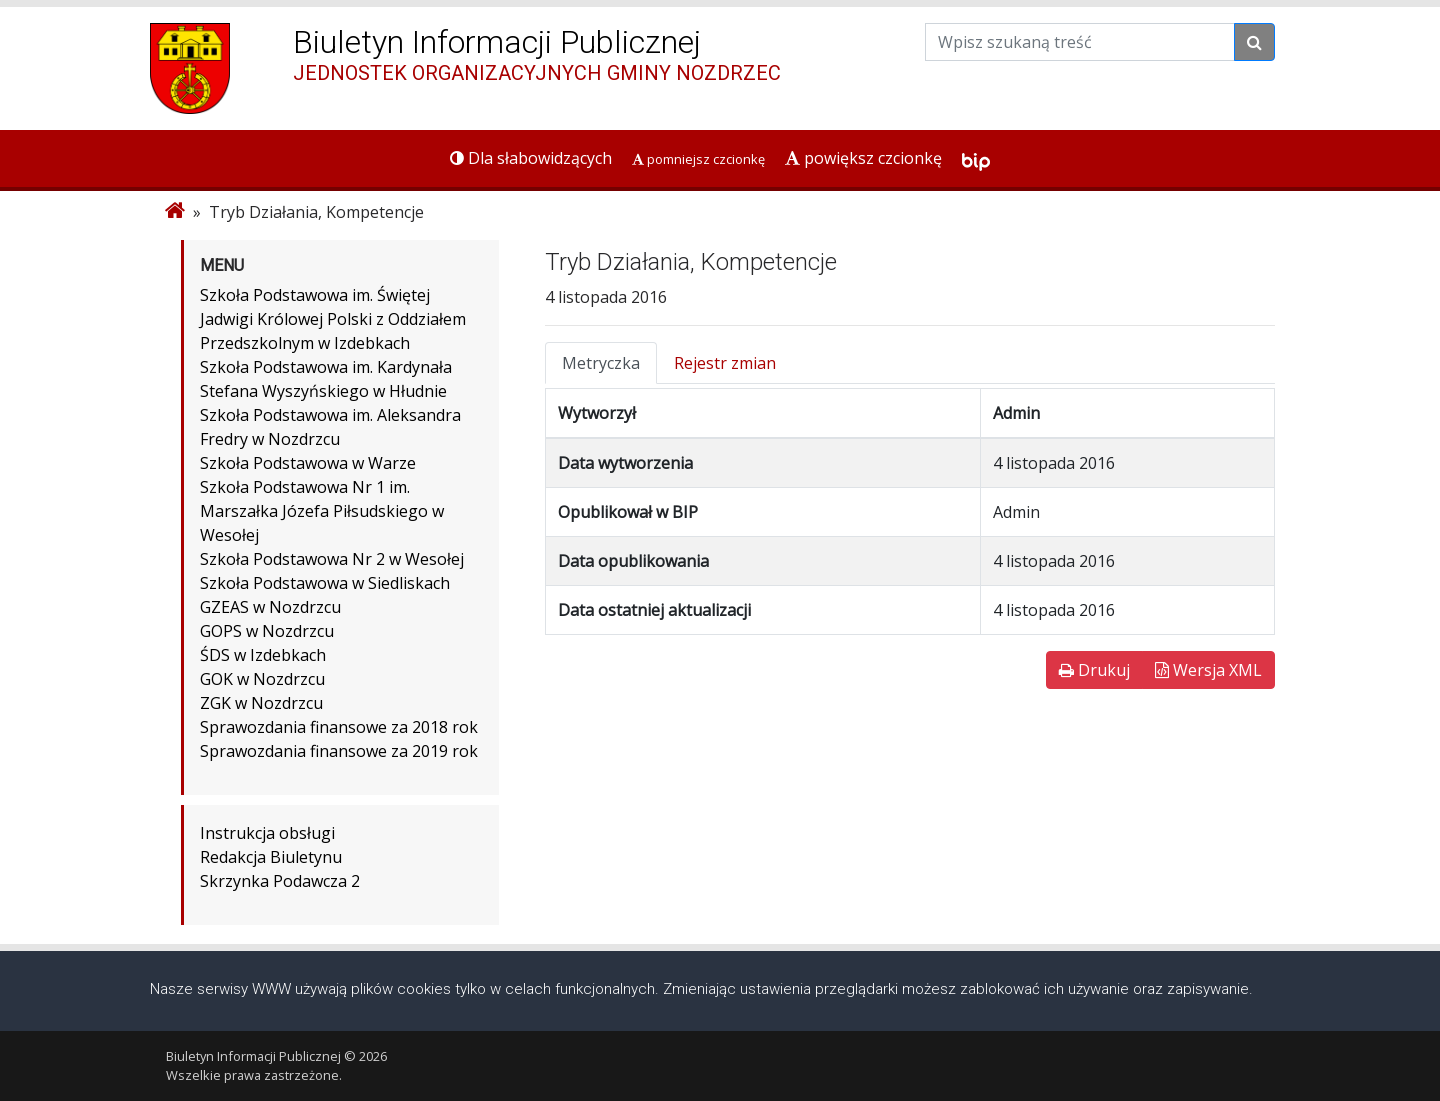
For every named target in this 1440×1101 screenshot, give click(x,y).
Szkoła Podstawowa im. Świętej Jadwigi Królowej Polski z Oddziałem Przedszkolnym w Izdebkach (333, 319)
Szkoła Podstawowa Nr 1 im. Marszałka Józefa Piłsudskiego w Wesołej (322, 511)
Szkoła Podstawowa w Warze (308, 463)
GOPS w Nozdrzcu (267, 631)
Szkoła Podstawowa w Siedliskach (325, 583)
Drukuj (1094, 670)
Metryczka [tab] (601, 363)
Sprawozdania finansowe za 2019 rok (339, 751)
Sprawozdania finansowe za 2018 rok (339, 727)
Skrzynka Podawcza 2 (280, 881)
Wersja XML (1208, 670)
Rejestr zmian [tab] (725, 363)
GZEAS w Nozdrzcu (270, 607)
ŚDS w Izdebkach (263, 655)
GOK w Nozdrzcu (262, 679)
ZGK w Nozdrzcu (261, 703)
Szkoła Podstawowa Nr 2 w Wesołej (332, 559)
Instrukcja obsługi (267, 833)
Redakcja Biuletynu (271, 857)
